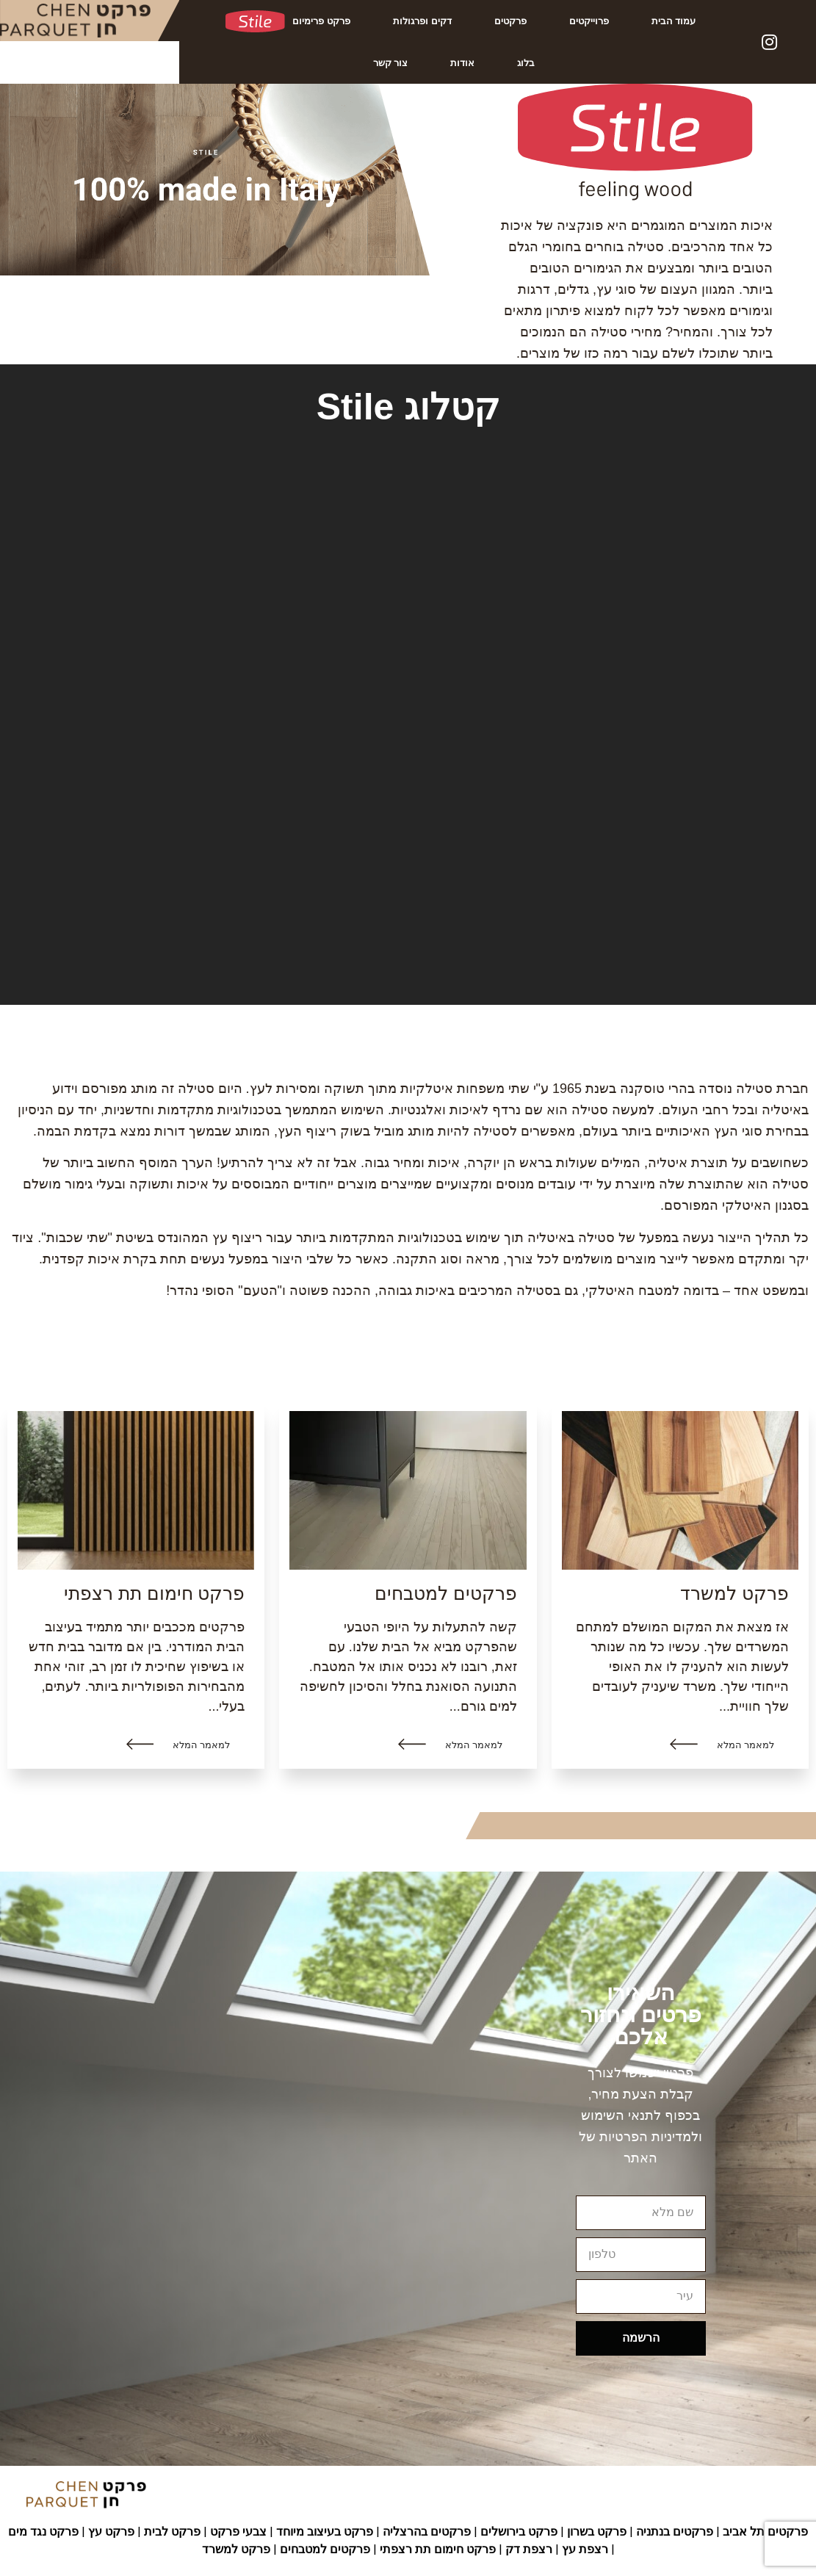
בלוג (526, 62)
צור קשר (390, 62)
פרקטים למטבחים (446, 1593)
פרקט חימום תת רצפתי (154, 1593)
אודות (462, 62)
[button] (722, 1744)
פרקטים (510, 20)
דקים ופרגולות (422, 20)
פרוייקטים (589, 20)
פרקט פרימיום (287, 21)
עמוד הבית (673, 20)
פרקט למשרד (734, 1593)
